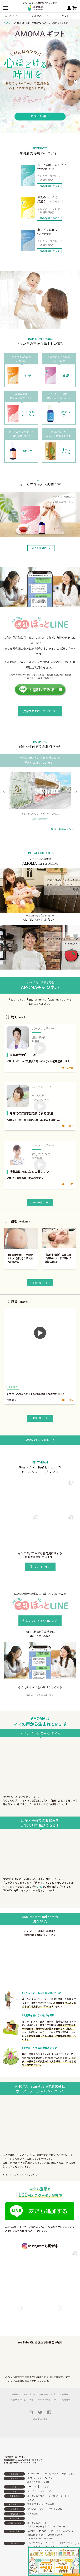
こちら (36, 2174)
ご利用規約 (65, 2399)
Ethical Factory (55, 2535)
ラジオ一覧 (37, 1202)
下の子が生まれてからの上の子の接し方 (40, 1106)
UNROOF (32, 2509)
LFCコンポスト (51, 2473)
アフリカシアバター (66, 2531)
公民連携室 (32, 2513)
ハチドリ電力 (68, 2473)
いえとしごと (46, 2509)
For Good (49, 2478)
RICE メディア (34, 2478)
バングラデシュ (34, 2543)
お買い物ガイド (45, 2394)
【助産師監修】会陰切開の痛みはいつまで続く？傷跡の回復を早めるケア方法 (59, 1248)
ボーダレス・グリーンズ (39, 2491)
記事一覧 (37, 1282)
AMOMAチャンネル (37, 1440)
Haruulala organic (36, 2535)
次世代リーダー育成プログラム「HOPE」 (47, 2526)
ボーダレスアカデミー (38, 2523)
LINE (39, 1886)
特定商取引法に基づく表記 (22, 2399)
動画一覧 (37, 1418)
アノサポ (44, 2486)
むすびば (31, 2499)
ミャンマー (51, 2543)
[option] (40, 79)
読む (14, 1221)
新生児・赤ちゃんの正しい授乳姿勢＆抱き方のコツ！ (40, 1356)
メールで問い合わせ (40, 1695)
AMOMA (31, 2531)
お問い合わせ (29, 2394)
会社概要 (16, 2394)
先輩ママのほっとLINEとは (40, 711)
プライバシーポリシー (46, 2399)
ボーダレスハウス (35, 2496)
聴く (14, 1016)
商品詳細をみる (49, 185)
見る (14, 1301)
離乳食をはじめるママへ (40, 1165)
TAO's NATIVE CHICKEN (39, 2538)
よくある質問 (62, 2394)
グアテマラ (64, 2543)
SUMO (59, 2509)
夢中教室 (31, 2504)
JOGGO (43, 2531)
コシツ (30, 2518)
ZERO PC (32, 2486)
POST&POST (34, 2473)
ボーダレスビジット (57, 2496)
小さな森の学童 (46, 2504)
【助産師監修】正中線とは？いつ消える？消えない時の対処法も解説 (21, 1248)
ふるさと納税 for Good (38, 2482)
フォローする (40, 1567)
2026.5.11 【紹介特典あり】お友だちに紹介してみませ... (42, 23)
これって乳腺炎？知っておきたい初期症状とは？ (40, 1048)
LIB (51, 2531)
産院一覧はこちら (62, 828)
